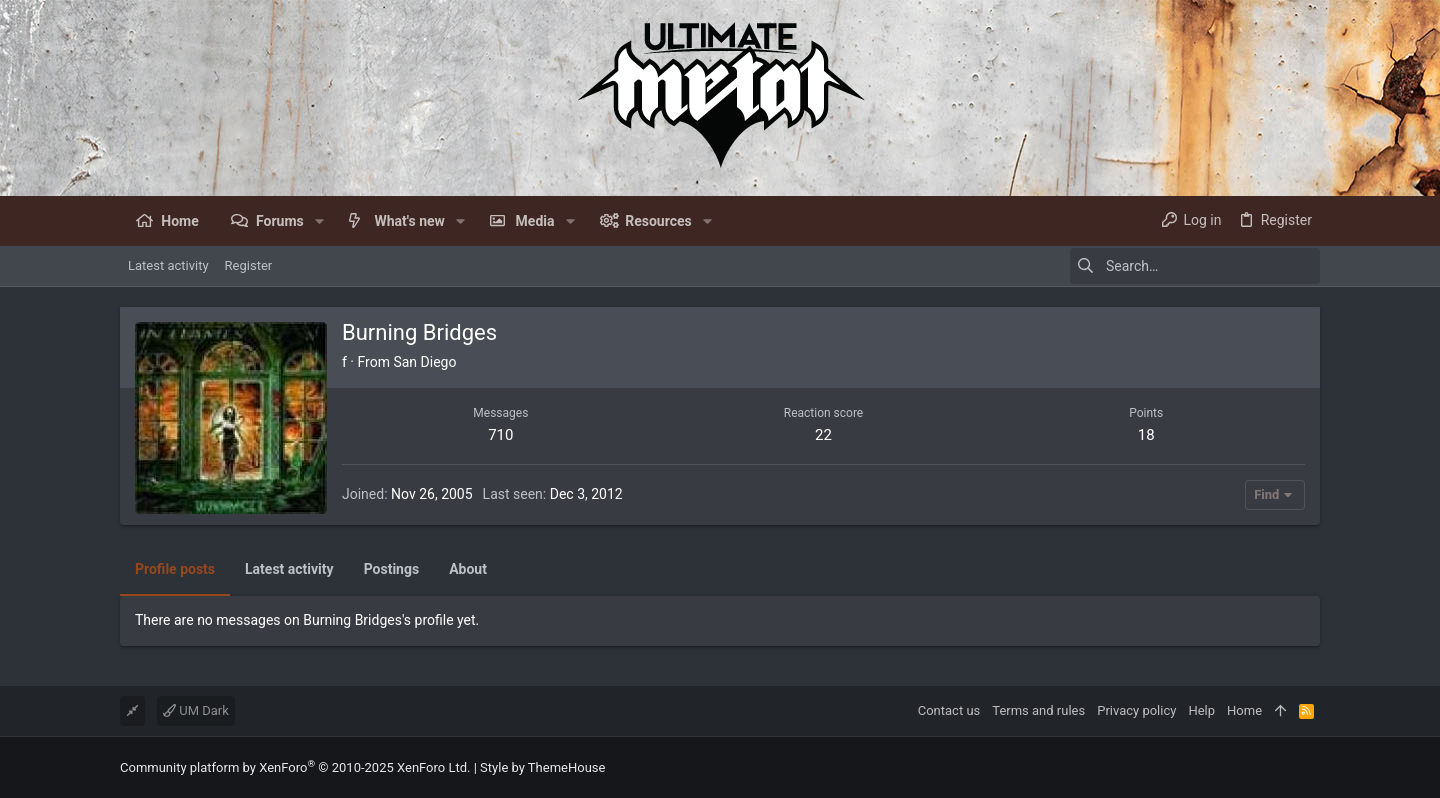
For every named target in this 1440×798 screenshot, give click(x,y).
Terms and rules (1038, 710)
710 (500, 435)
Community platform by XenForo (295, 767)
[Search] (1195, 266)
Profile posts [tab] (175, 569)
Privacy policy (1136, 710)
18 (1146, 435)
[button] (319, 221)
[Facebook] (1311, 767)
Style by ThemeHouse (542, 767)
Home (1244, 710)
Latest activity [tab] (289, 569)
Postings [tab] (392, 569)
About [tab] (468, 569)
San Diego (424, 362)
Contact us (949, 710)
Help (1201, 710)
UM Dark (196, 710)
